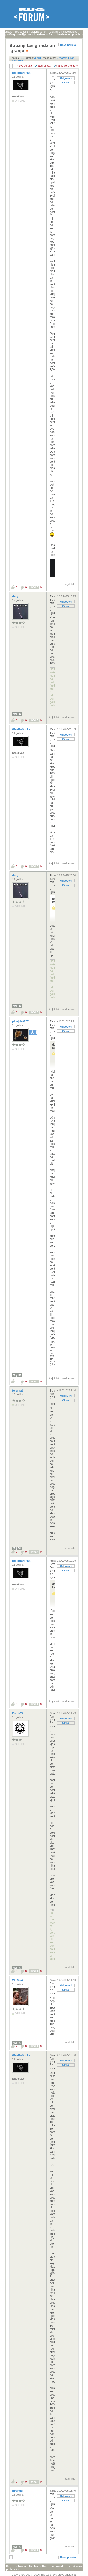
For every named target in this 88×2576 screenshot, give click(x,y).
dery (15, 596)
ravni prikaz (44, 65)
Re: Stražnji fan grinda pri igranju (52, 605)
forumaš (18, 1390)
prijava (8, 31)
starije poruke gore (67, 65)
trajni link (70, 584)
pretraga (21, 34)
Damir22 (18, 1713)
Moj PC (17, 714)
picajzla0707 (20, 1021)
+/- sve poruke (23, 65)
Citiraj (65, 82)
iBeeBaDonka (21, 73)
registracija (21, 31)
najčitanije (54, 31)
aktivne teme (38, 31)
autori (10, 34)
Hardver (34, 2566)
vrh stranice (75, 2566)
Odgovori (66, 78)
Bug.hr (10, 2566)
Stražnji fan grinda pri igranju (52, 79)
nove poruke (70, 31)
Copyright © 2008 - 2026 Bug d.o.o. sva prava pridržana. (44, 2574)
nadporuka (68, 717)
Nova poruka (68, 44)
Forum (22, 2566)
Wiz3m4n (18, 1980)
